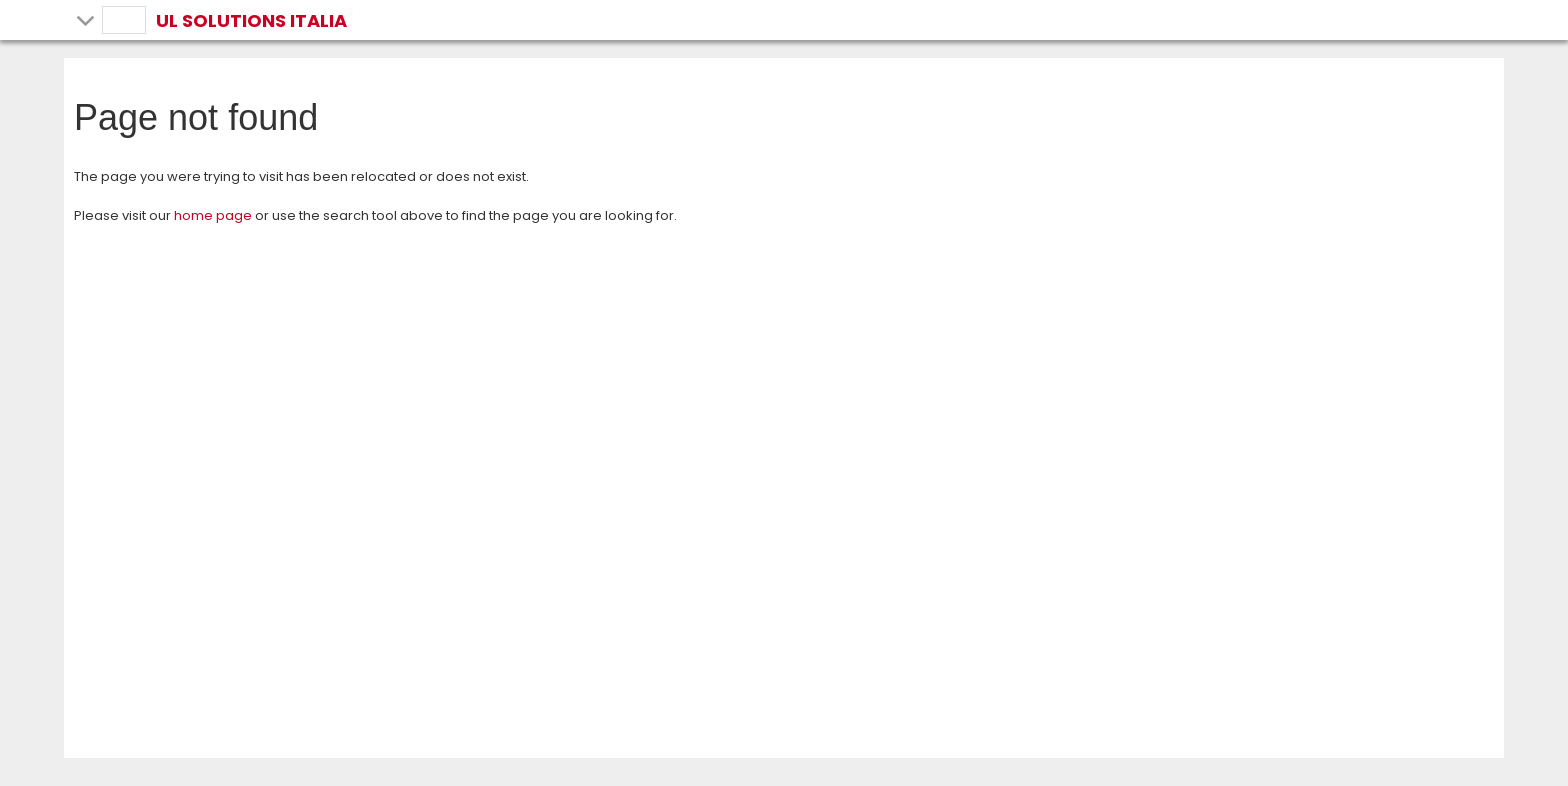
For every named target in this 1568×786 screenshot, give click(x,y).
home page (213, 215)
